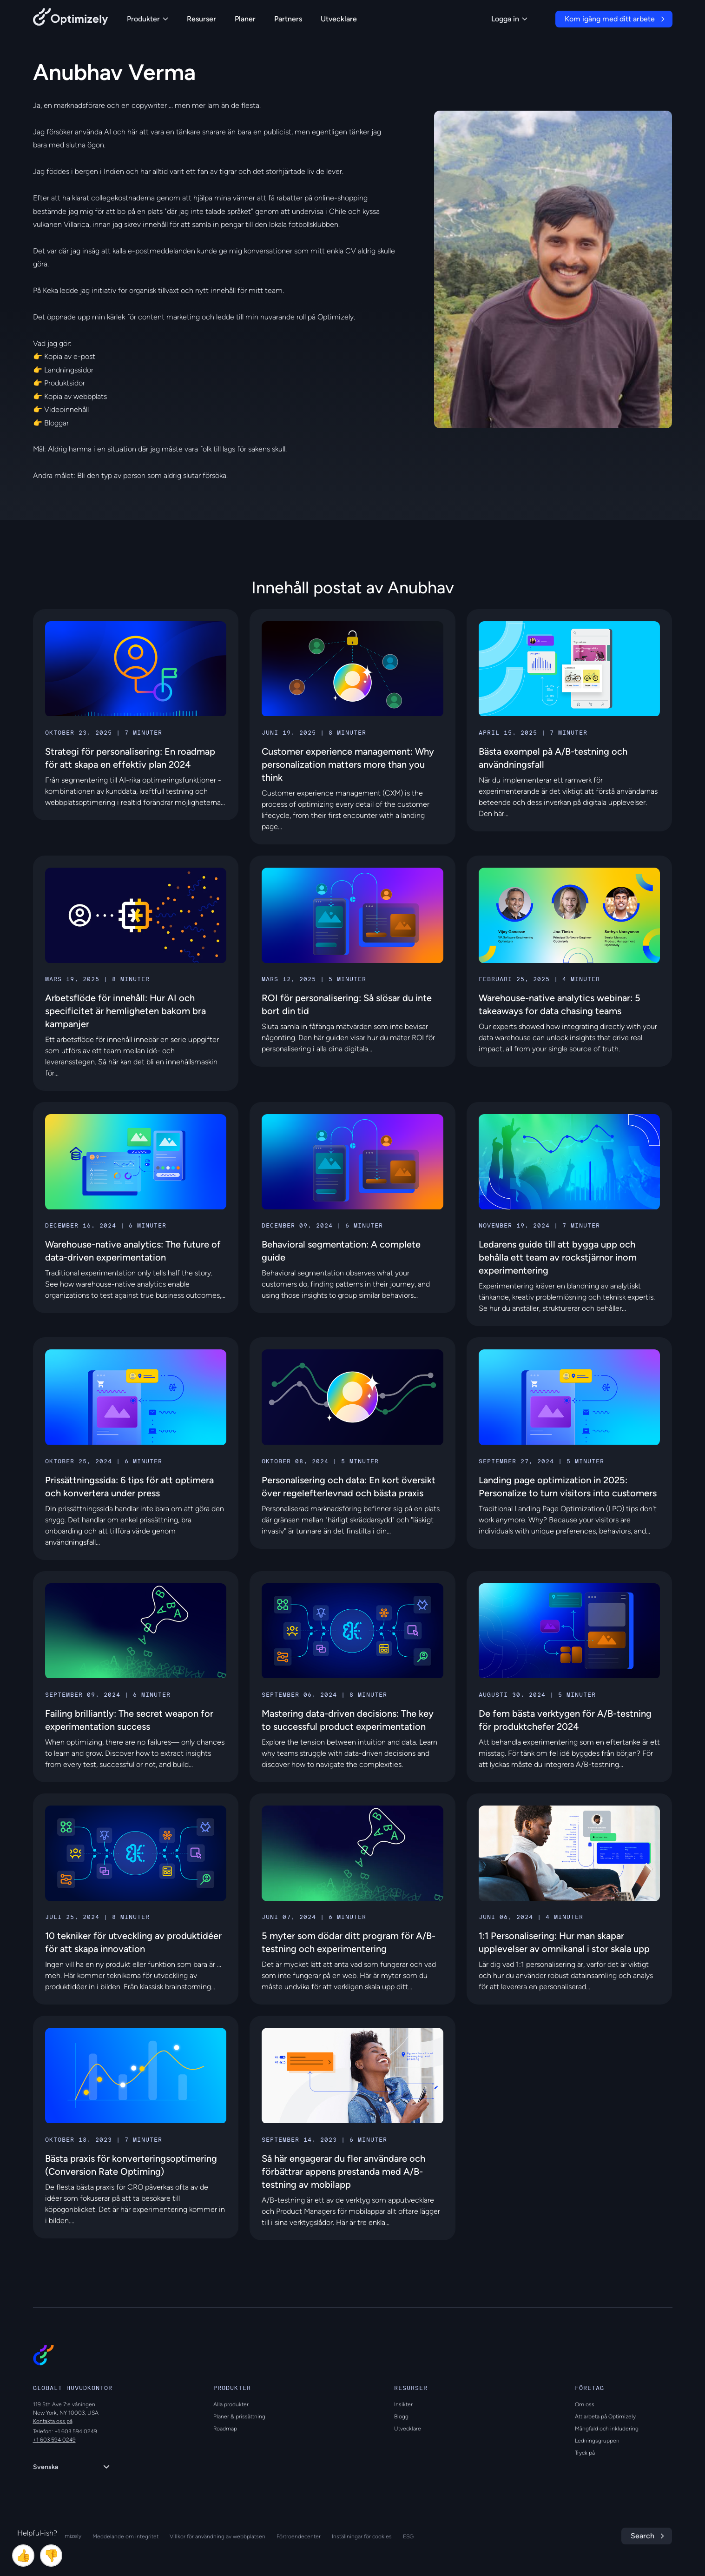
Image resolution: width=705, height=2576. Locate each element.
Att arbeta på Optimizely (605, 2416)
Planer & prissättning (239, 2416)
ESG (408, 2536)
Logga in (509, 18)
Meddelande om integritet (125, 2536)
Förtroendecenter (299, 2536)
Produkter (147, 18)
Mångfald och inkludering (607, 2428)
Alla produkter (231, 2404)
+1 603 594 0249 (54, 2440)
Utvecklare (339, 18)
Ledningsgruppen (597, 2440)
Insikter (403, 2404)
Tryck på (585, 2453)
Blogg (401, 2416)
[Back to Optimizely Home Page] (70, 18)
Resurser (201, 18)
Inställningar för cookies (362, 2536)
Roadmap (225, 2428)
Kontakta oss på (52, 2421)
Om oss (584, 2404)
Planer (245, 18)
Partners (288, 18)
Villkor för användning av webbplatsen (217, 2536)
